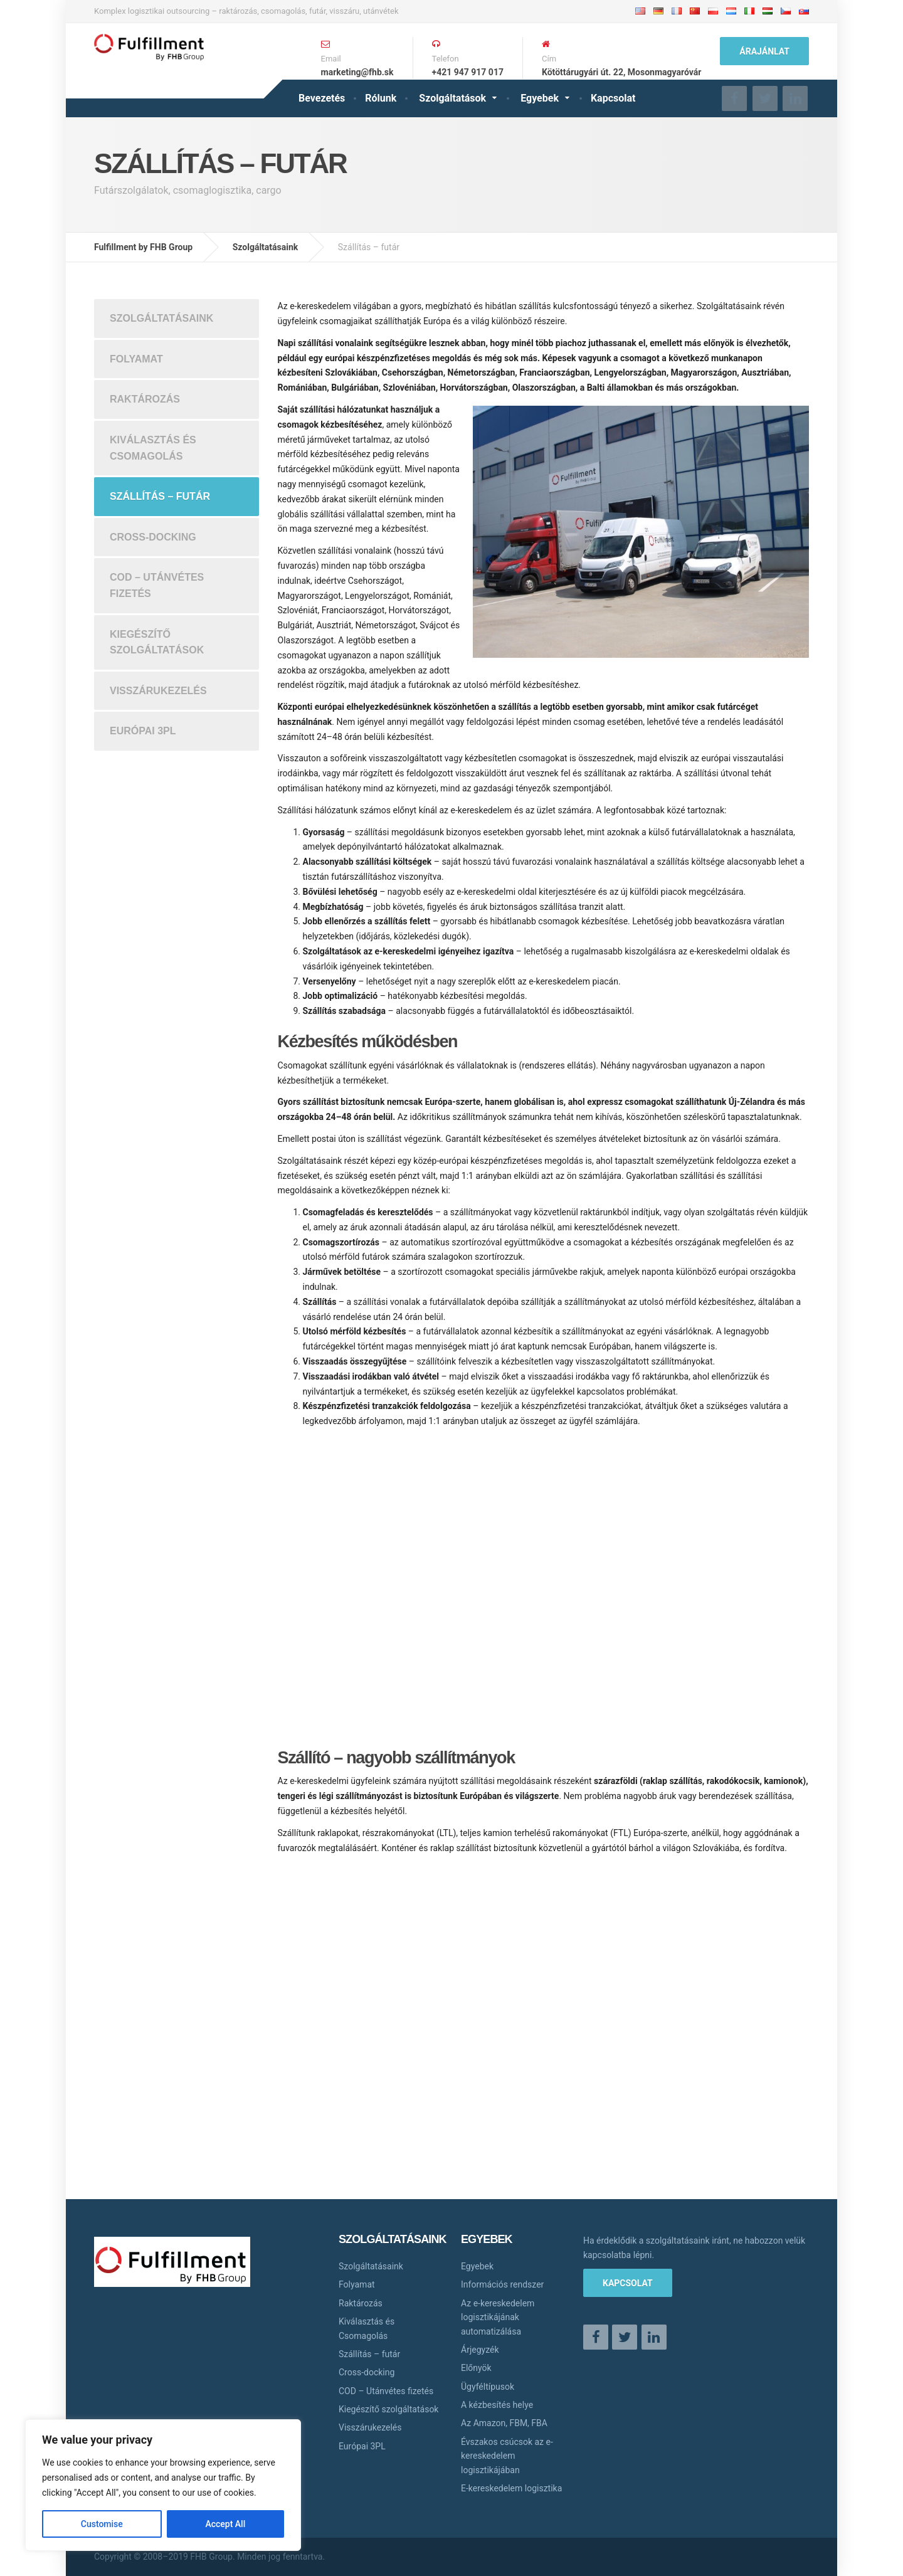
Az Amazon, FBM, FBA (504, 2423)
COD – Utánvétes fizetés (157, 585)
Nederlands (731, 11)
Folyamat (136, 359)
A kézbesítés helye (497, 2405)
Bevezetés (321, 98)
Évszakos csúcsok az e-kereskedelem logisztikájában (507, 2456)
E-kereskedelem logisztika (511, 2488)
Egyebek (539, 98)
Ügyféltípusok (487, 2387)
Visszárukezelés (158, 690)
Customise (102, 2524)
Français (677, 11)
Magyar (768, 11)
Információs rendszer (502, 2284)
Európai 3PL (143, 731)
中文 (696, 11)
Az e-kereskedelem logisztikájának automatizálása (497, 2317)
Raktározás (145, 399)
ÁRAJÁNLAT (764, 51)
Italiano (749, 11)
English (640, 11)
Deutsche (658, 11)
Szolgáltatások (452, 98)
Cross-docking (153, 537)
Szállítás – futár (160, 496)
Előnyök (476, 2368)
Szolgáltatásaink (161, 318)
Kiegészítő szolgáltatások (157, 642)
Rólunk (380, 98)
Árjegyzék (480, 2350)
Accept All (225, 2524)
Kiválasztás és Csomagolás (153, 448)
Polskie (713, 11)
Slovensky (804, 11)
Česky (786, 11)
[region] (163, 2485)
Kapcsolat (613, 98)
